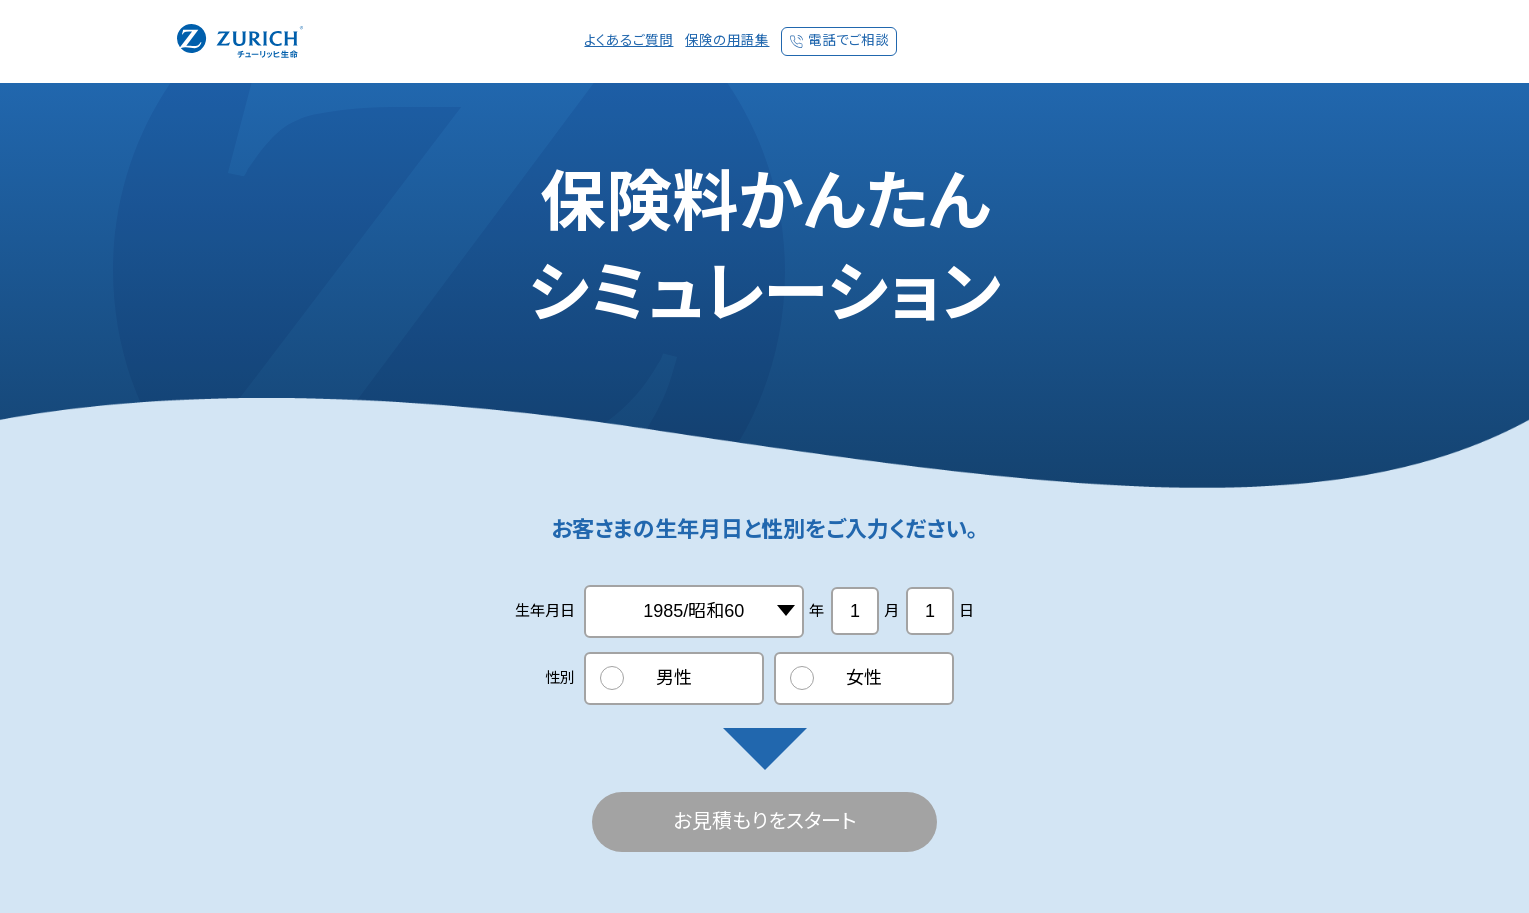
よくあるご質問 (628, 40)
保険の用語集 (727, 40)
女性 (864, 678)
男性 (674, 678)
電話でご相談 (848, 40)
